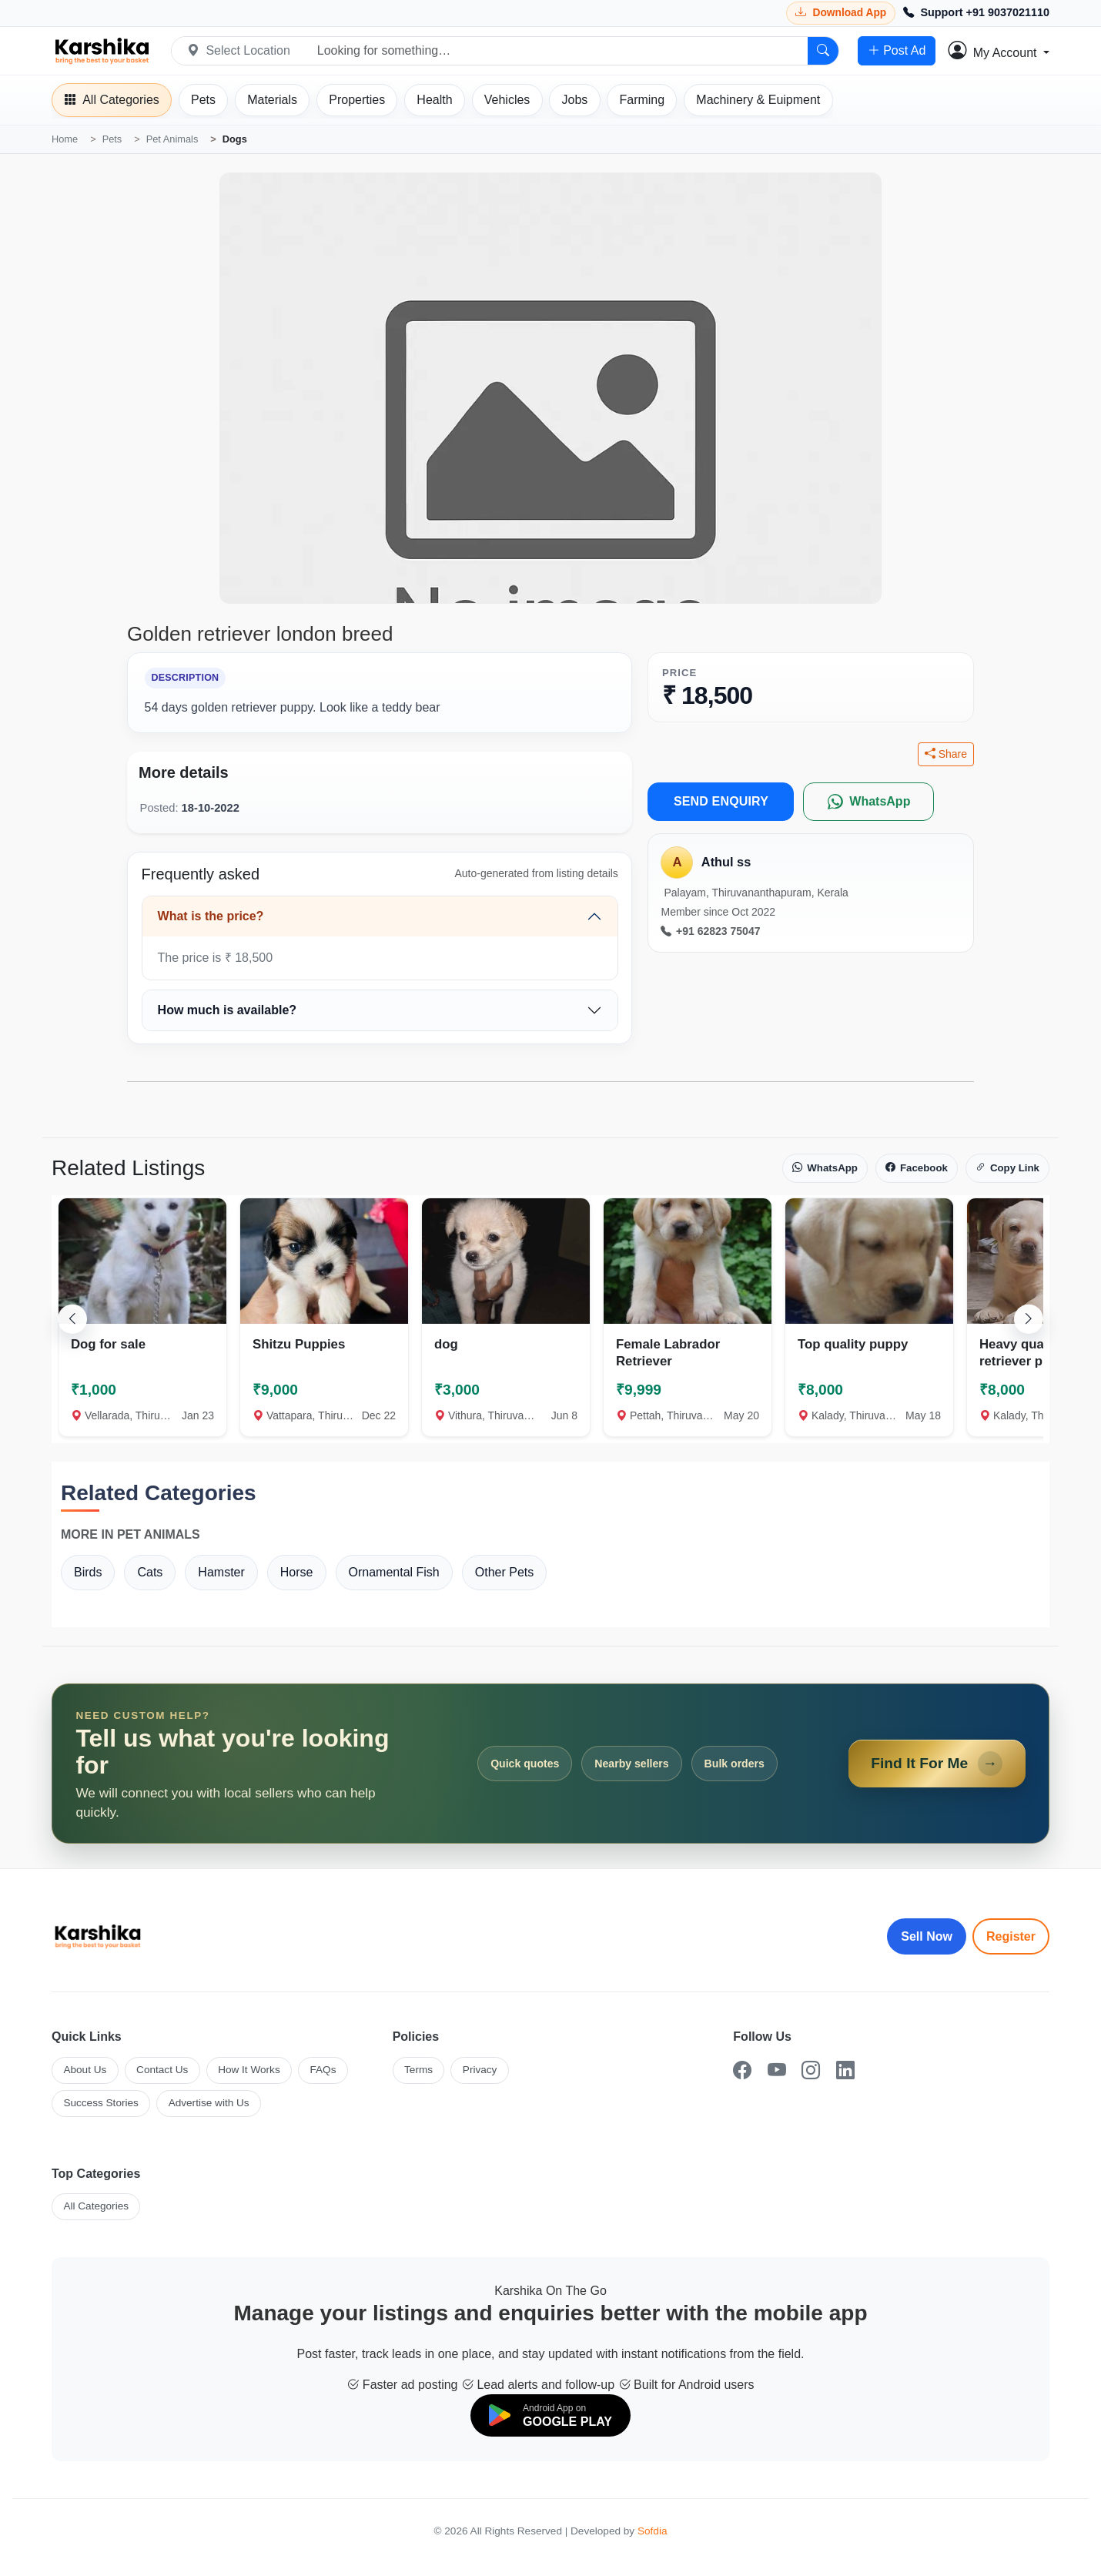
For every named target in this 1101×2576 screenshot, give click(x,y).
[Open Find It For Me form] (550, 1763)
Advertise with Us (209, 2103)
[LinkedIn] (845, 2070)
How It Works (249, 2069)
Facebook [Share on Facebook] (916, 1168)
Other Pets (504, 1572)
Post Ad (896, 51)
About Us (84, 2069)
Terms (418, 2069)
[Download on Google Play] (550, 2415)
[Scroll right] (1028, 1318)
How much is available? (227, 1010)
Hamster (221, 1572)
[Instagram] (810, 2070)
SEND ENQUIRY (721, 801)
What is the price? (211, 916)
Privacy (480, 2069)
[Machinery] (758, 100)
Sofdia (653, 2531)
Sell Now (926, 1936)
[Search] (823, 51)
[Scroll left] (72, 1318)
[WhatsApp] (868, 801)
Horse (296, 1572)
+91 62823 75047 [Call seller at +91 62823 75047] (710, 931)
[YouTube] (777, 2070)
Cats (149, 1572)
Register (1011, 1936)
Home (65, 139)
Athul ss (726, 862)
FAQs (323, 2069)
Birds (88, 1572)
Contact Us (162, 2069)
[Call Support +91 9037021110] (976, 13)
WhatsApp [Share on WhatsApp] (825, 1168)
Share (946, 754)
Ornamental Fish (394, 1572)
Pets (112, 139)
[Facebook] (742, 2070)
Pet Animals (172, 139)
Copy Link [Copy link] (1007, 1168)
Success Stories (100, 2103)
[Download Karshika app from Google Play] (840, 13)
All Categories (96, 2206)
